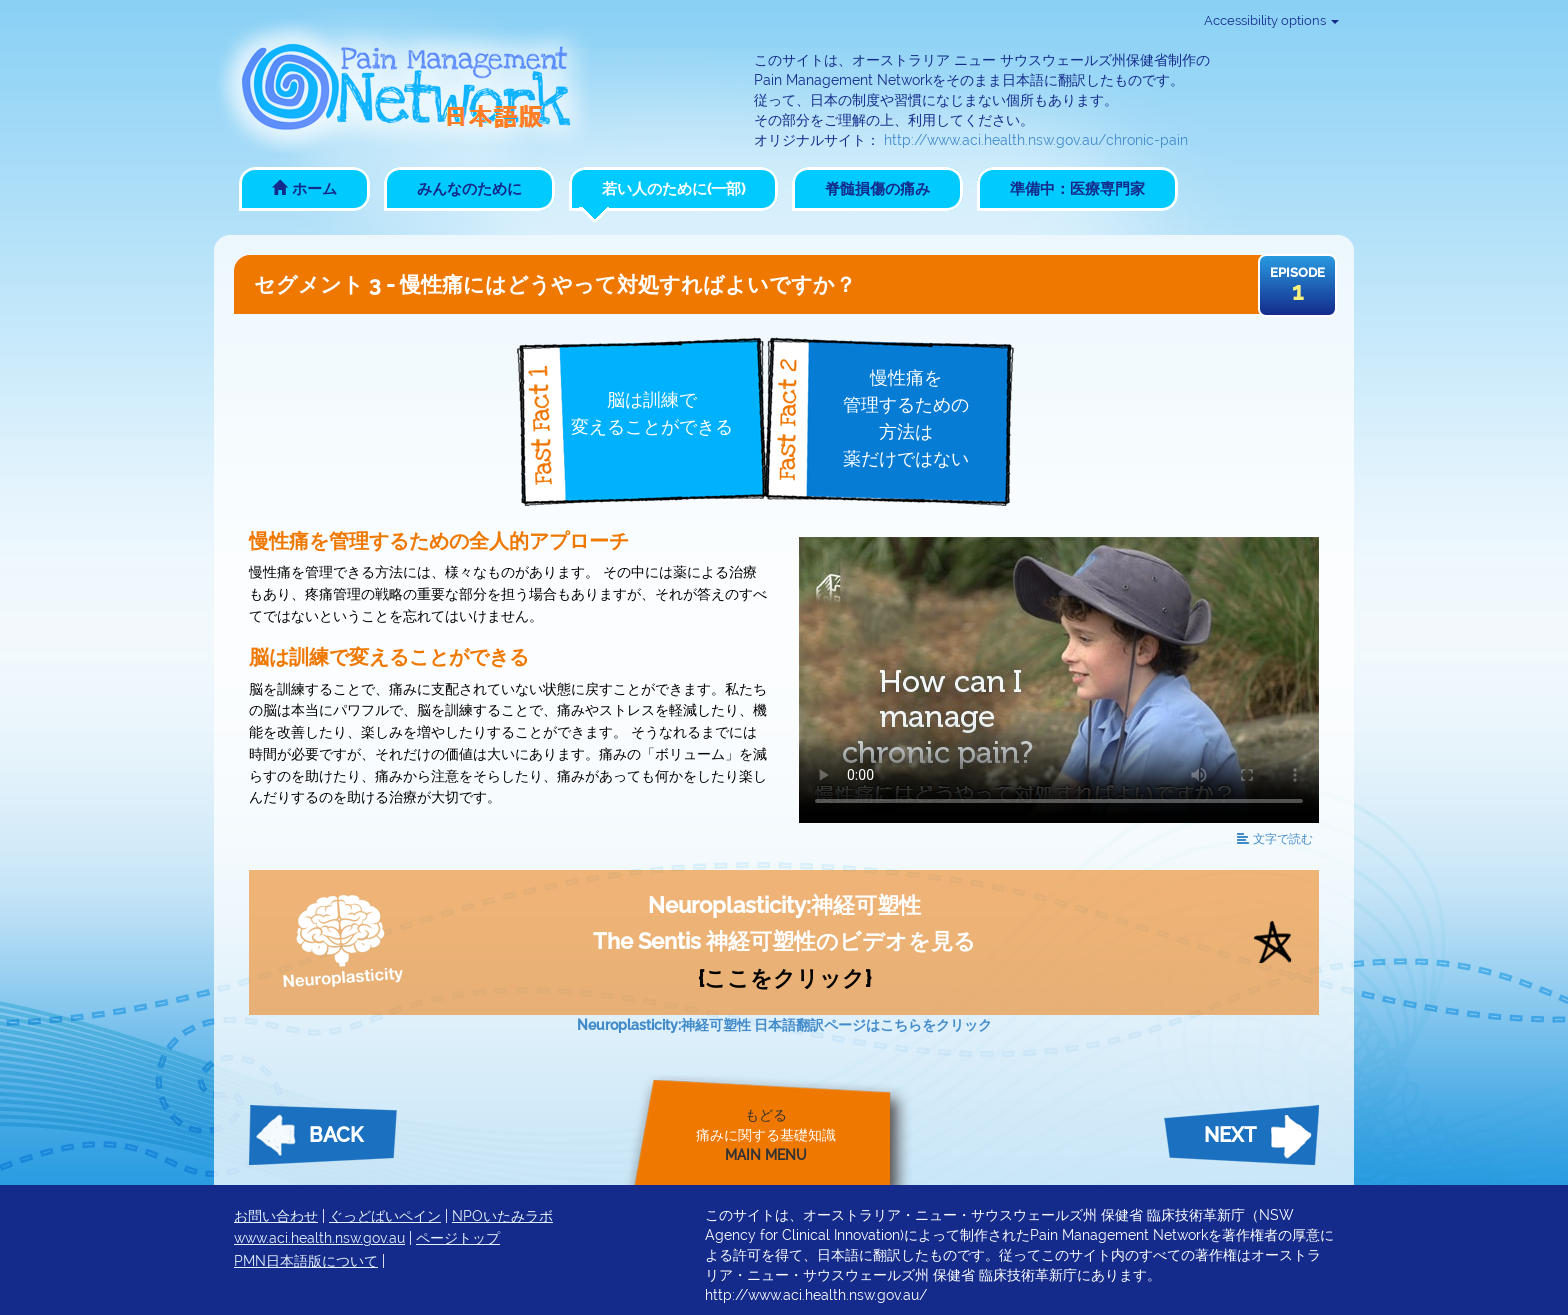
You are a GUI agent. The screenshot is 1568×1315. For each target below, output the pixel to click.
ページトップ (458, 1238)
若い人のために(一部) (673, 189)
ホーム (304, 189)
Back (336, 1135)
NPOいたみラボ (502, 1216)
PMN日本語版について (306, 1261)
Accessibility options (1271, 20)
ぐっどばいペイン (385, 1216)
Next (1230, 1135)
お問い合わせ (276, 1216)
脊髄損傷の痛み (877, 189)
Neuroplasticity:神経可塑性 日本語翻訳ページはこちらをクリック (784, 1025)
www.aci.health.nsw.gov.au (319, 1238)
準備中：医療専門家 (1077, 189)
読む (1275, 839)
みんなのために (469, 189)
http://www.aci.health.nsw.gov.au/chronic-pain (1036, 140)
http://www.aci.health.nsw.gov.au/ (816, 1295)
